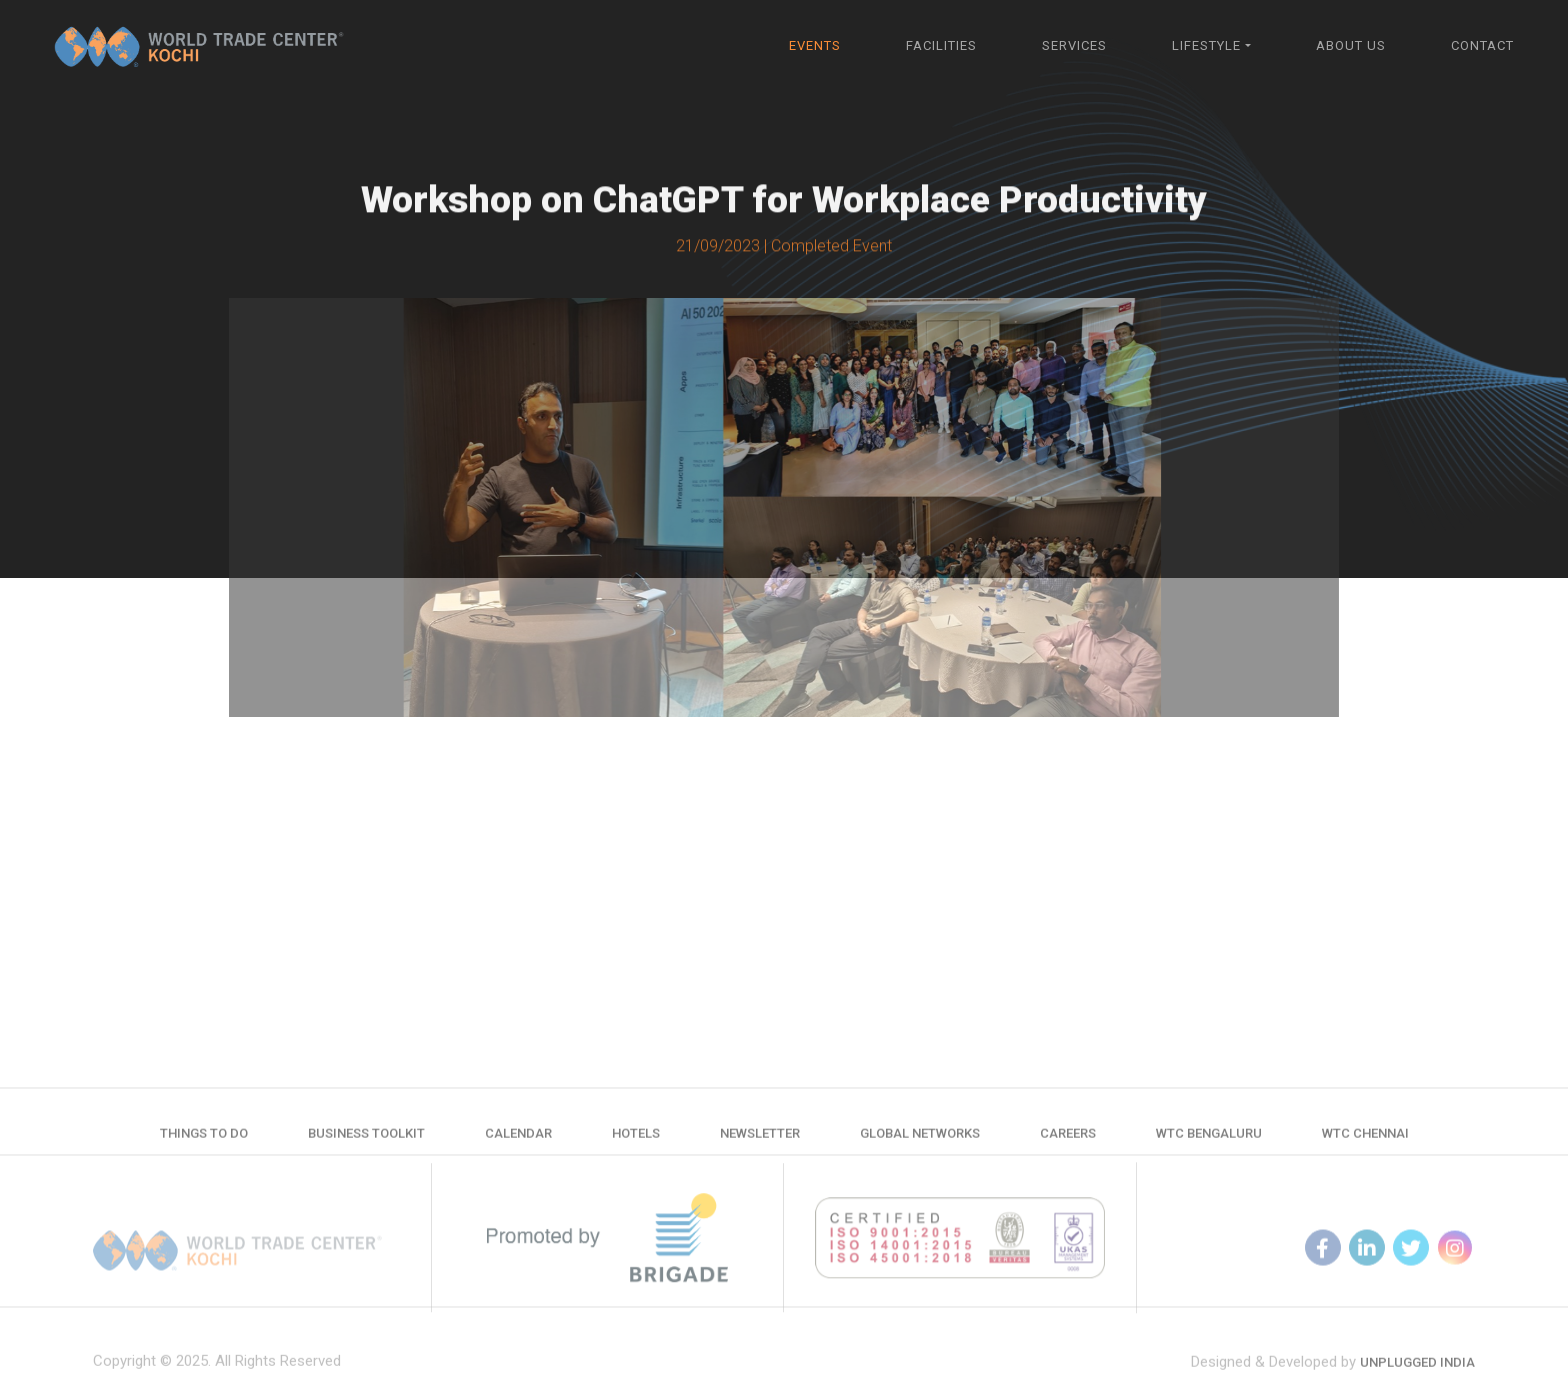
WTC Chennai (1365, 1141)
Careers (1068, 1141)
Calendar (518, 1141)
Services (1074, 45)
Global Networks (920, 1141)
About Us (1351, 45)
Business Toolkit (366, 1141)
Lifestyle (1206, 45)
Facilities (941, 45)
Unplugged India (1417, 1378)
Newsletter (760, 1141)
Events (815, 45)
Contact (1482, 45)
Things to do (204, 1141)
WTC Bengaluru (1209, 1141)
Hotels (636, 1141)
